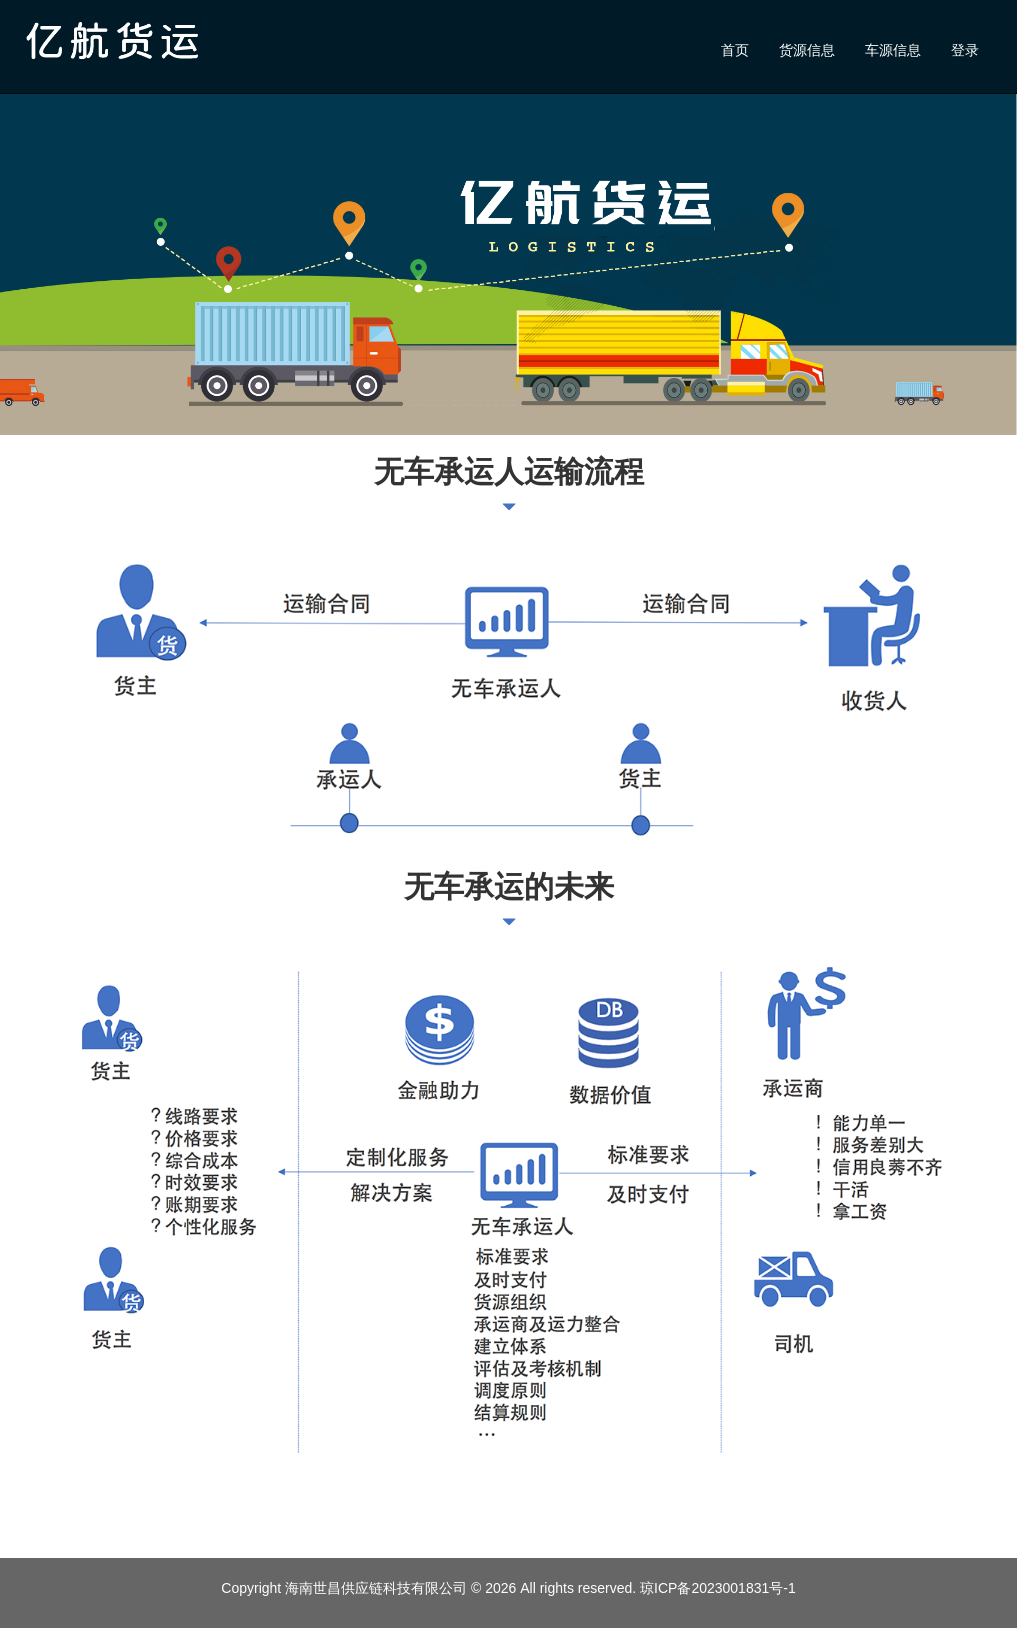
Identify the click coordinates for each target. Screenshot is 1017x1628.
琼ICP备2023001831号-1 (718, 1588)
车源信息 (893, 50)
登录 (965, 50)
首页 (735, 50)
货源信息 (807, 50)
